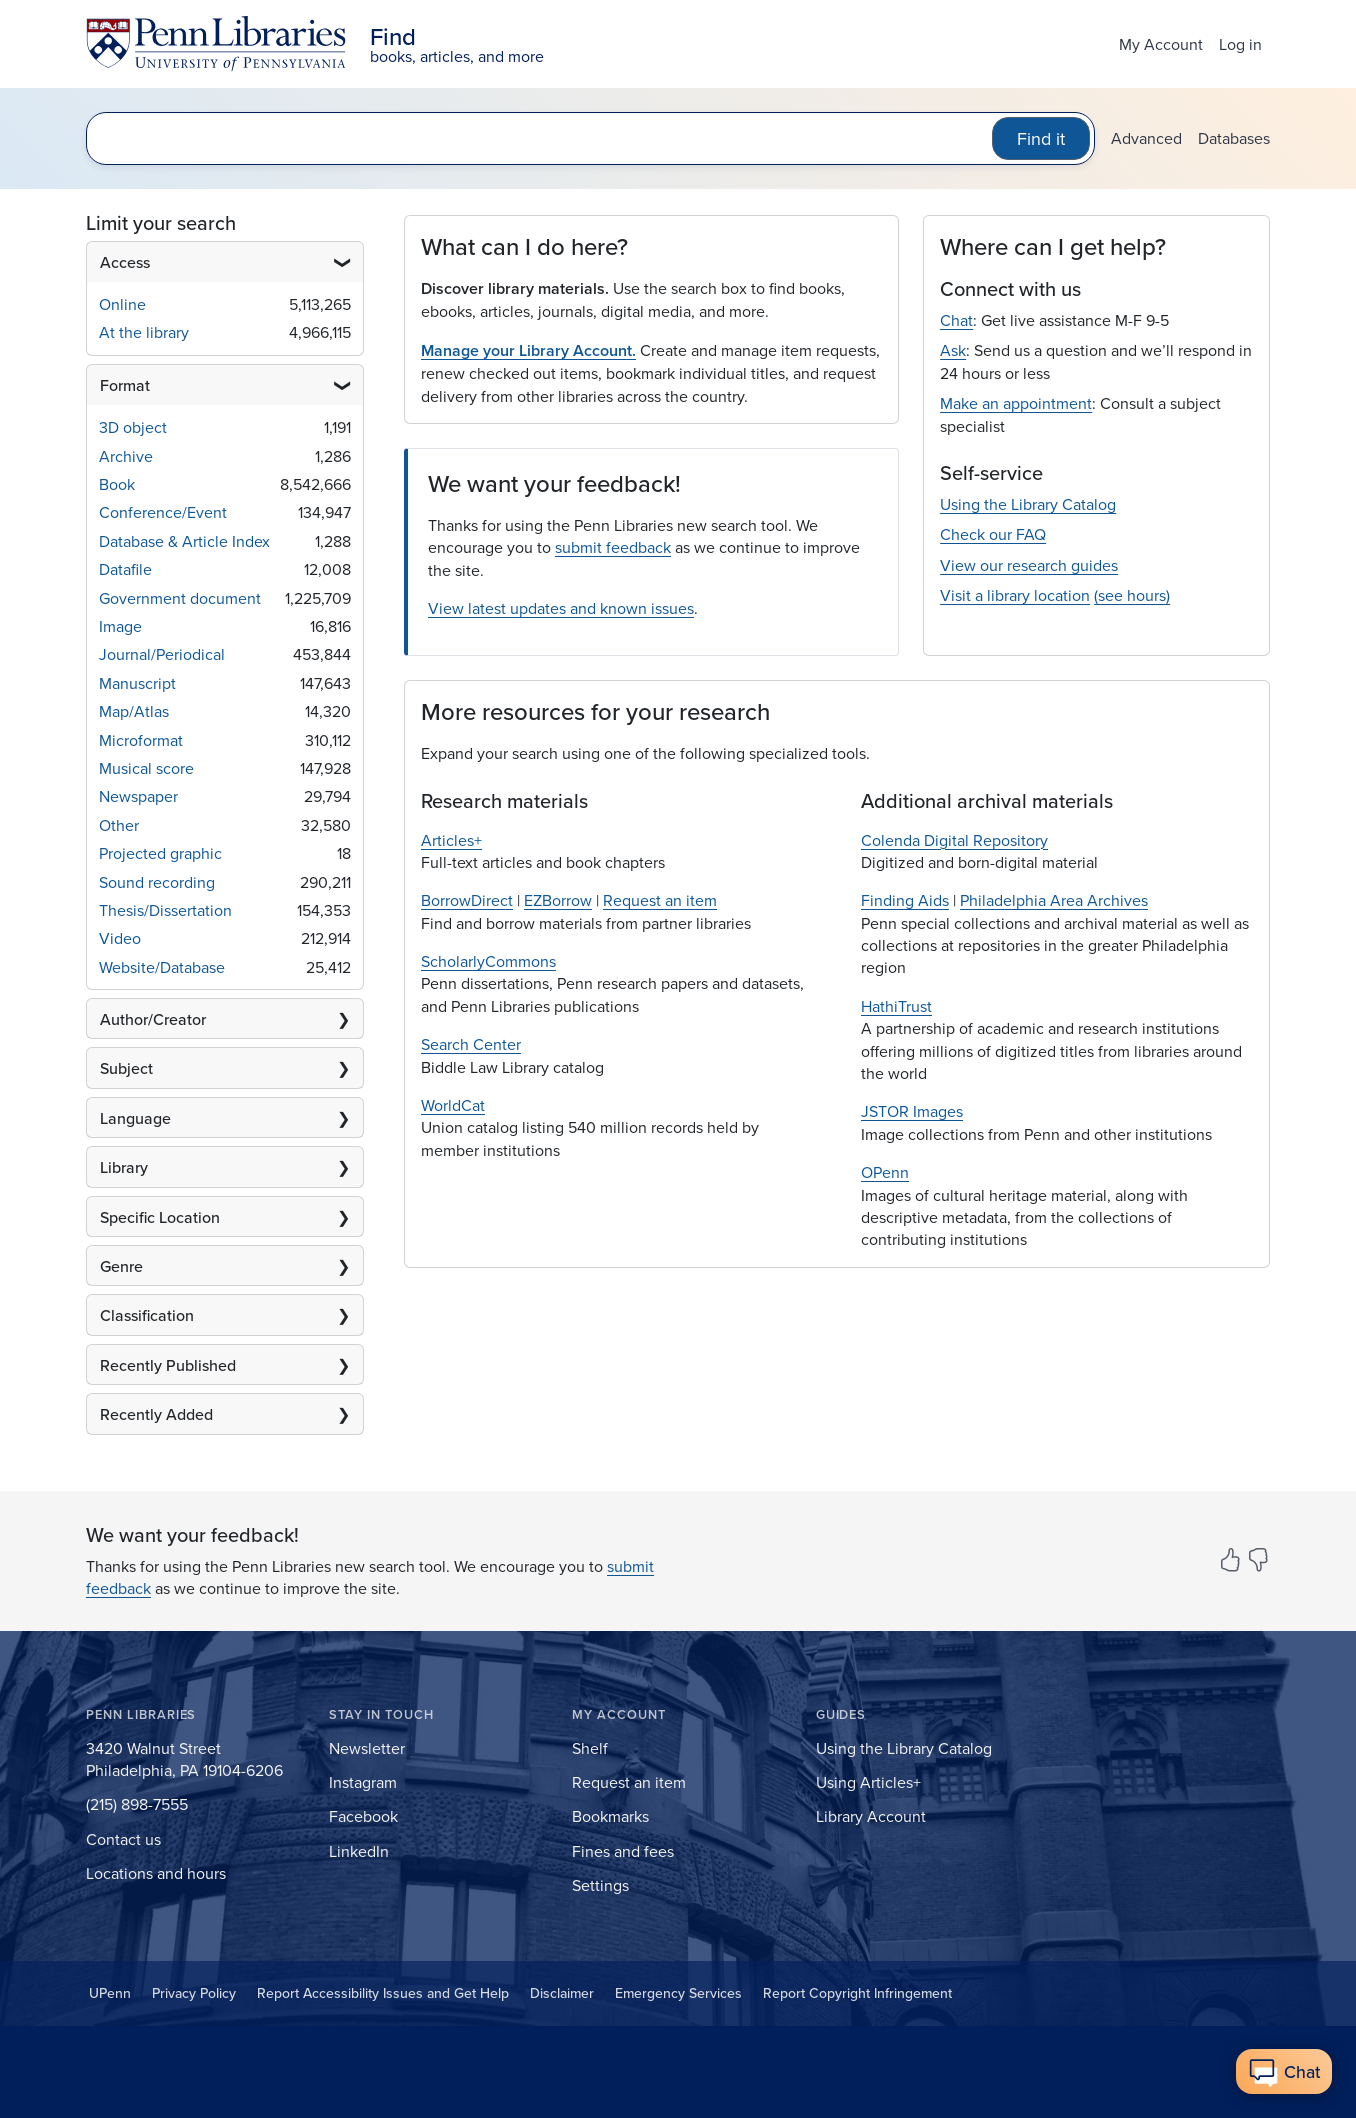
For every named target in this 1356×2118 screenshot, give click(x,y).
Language (135, 1118)
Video (120, 938)
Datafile (125, 569)
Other (119, 825)
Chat (956, 320)
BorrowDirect (467, 900)
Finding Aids (905, 900)
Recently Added (156, 1414)
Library (124, 1167)
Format (125, 385)
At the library (144, 332)
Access (125, 262)
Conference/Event (163, 512)
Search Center (471, 1044)
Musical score (146, 768)
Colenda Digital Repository (954, 840)
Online (122, 304)
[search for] (543, 138)
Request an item (660, 900)
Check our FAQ (993, 534)
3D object (133, 427)
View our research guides (1029, 565)
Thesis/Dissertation (165, 910)
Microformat (141, 740)
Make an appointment (1016, 403)
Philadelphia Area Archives (1054, 900)
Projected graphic (160, 853)
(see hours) (1132, 595)
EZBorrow (558, 900)
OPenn (885, 1172)
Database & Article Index (184, 541)
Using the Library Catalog (1028, 504)
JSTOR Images (912, 1111)
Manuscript (137, 683)
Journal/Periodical (162, 654)
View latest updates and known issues (561, 608)
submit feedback (613, 547)
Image (120, 626)
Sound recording (157, 882)
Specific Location (160, 1217)
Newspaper (138, 796)
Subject (126, 1068)
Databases (1234, 138)
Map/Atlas (134, 711)
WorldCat (453, 1105)
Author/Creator (153, 1019)
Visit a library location (1015, 595)
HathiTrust (896, 1006)
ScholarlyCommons (488, 961)
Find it (1041, 138)
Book (117, 484)
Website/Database (162, 967)
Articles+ (451, 840)
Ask (953, 350)
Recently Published (168, 1365)
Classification (147, 1315)
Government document (180, 598)
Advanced (1146, 138)
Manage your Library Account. (528, 350)
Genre (121, 1266)
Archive (126, 456)
